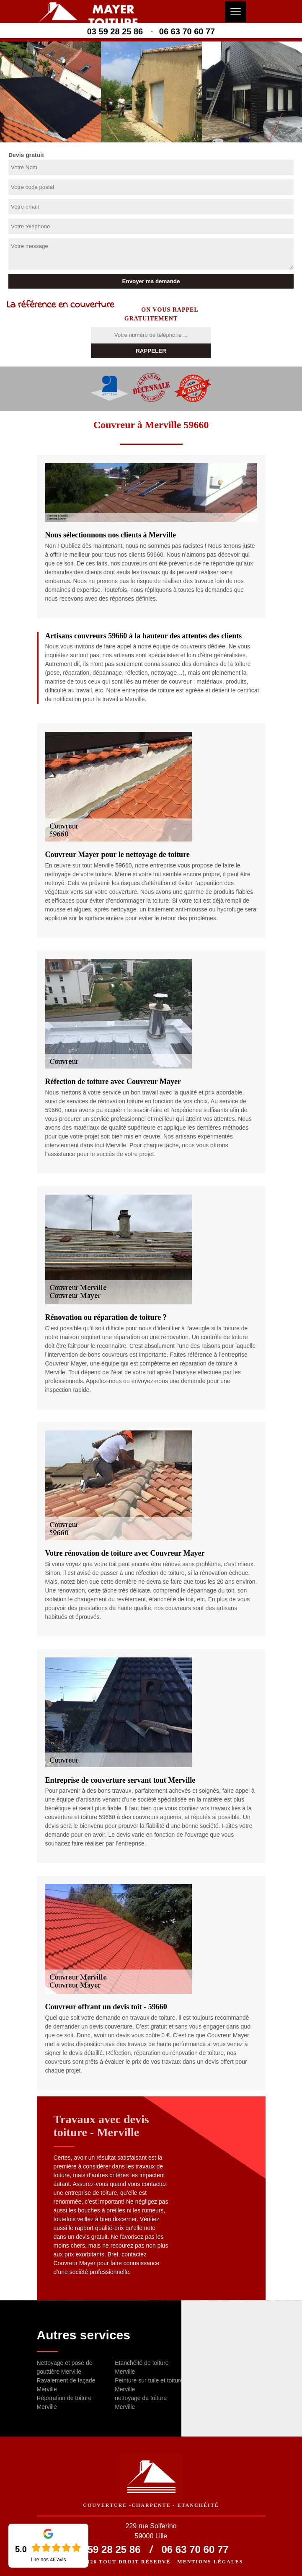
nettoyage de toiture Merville (141, 2402)
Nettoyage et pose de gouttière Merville (65, 2367)
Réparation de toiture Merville (64, 2402)
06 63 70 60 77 (187, 31)
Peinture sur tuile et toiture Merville (149, 2385)
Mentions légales (210, 2562)
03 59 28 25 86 (115, 31)
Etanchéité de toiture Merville (141, 2367)
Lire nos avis (48, 2560)
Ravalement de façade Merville (66, 2385)
